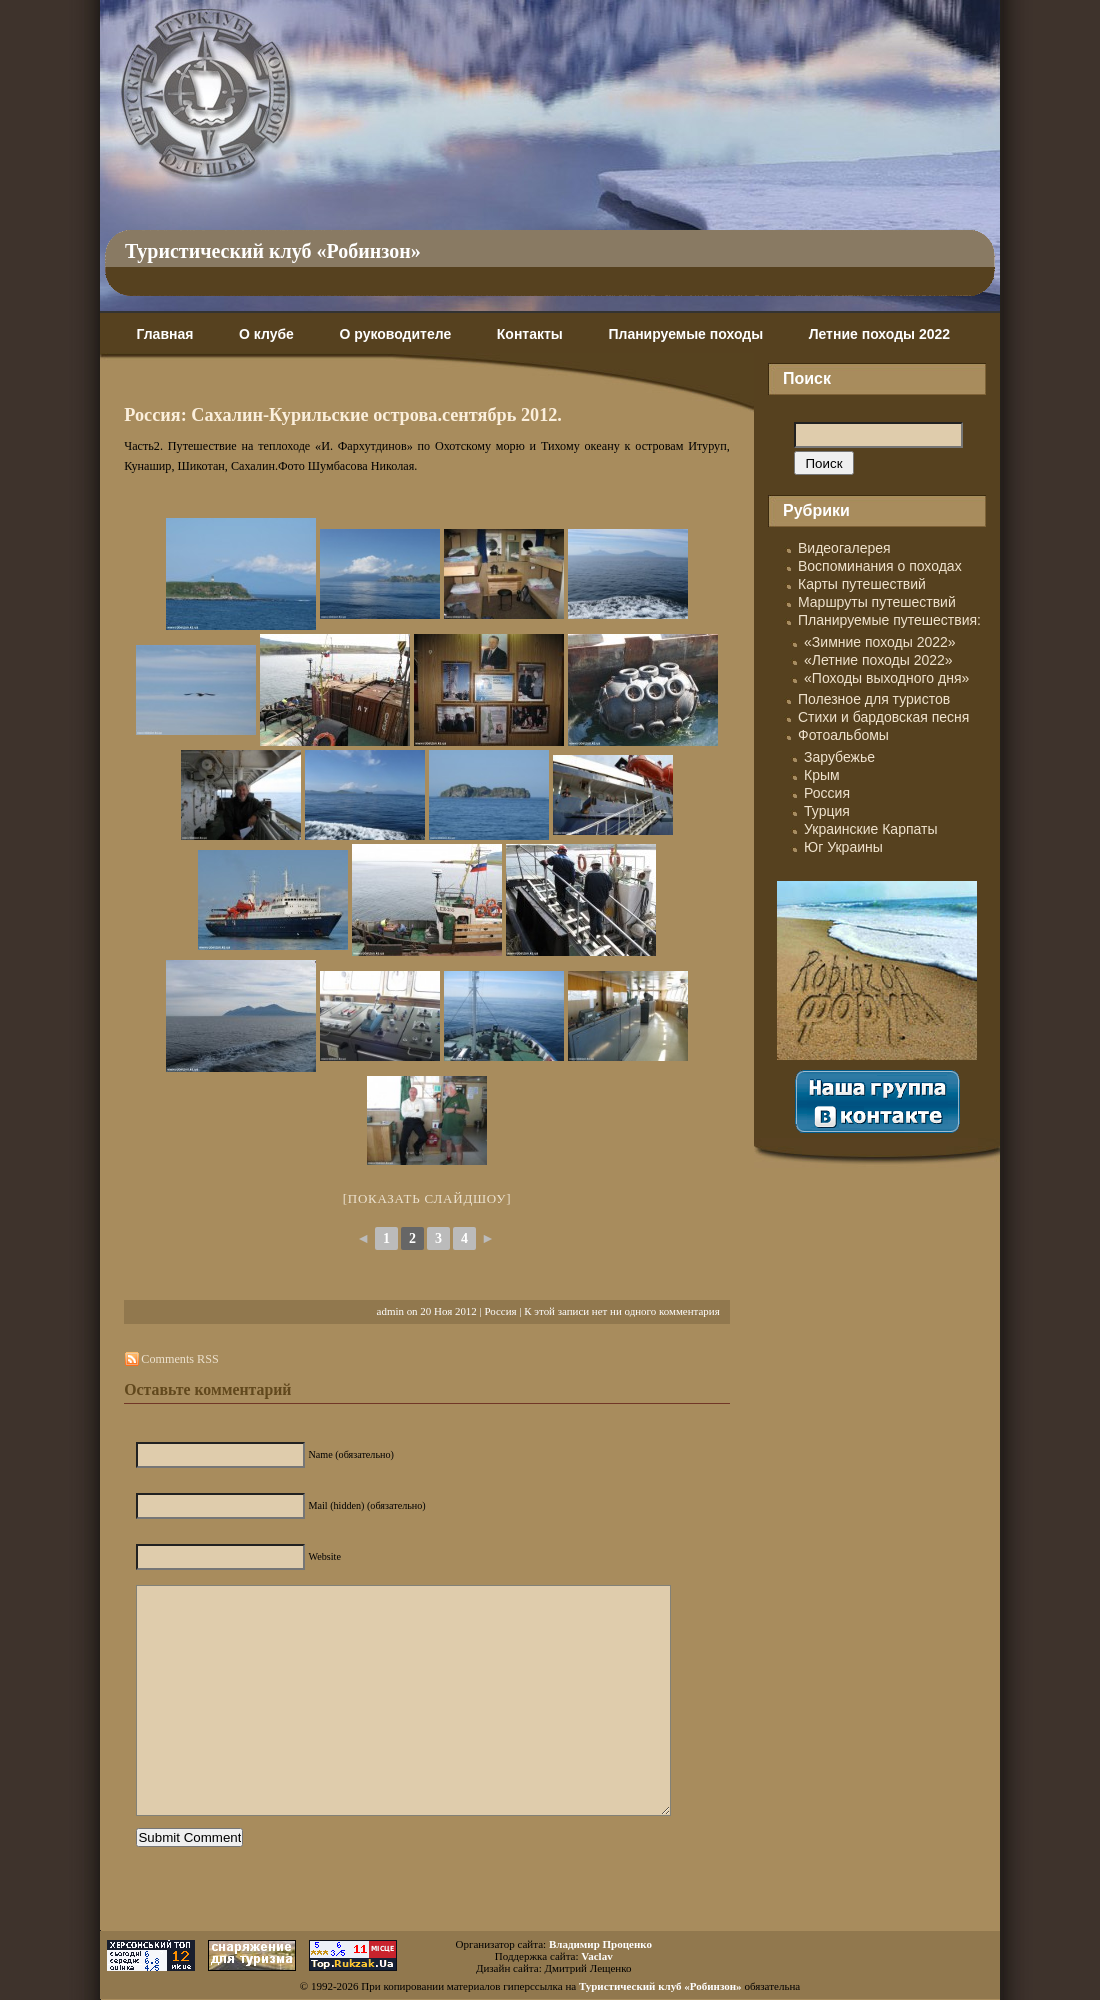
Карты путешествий (862, 584)
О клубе (266, 334)
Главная (164, 334)
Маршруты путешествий (877, 602)
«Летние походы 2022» (878, 660)
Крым (822, 775)
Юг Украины (843, 847)
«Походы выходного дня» (886, 678)
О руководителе (395, 334)
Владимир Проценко (600, 1944)
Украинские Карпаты (870, 829)
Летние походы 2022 (879, 334)
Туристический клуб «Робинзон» (273, 251)
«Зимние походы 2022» (880, 642)
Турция (827, 811)
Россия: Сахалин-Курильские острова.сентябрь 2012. (343, 415)
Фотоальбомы (843, 735)
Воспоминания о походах (880, 566)
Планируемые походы (685, 334)
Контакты (530, 334)
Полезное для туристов (874, 699)
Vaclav (596, 1956)
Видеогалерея (844, 548)
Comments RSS (179, 1359)
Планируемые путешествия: (889, 620)
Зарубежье (839, 757)
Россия (500, 1311)
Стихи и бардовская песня (883, 717)
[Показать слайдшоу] (427, 1198)
